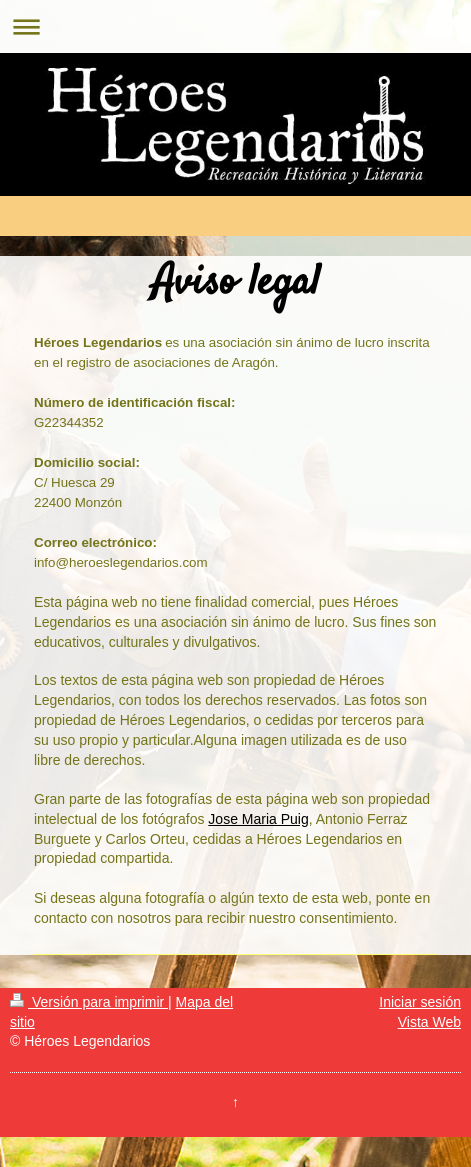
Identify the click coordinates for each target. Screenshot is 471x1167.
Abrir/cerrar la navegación (235, 26)
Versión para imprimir (89, 1002)
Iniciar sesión (420, 1002)
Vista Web (429, 1022)
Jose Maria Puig (258, 819)
